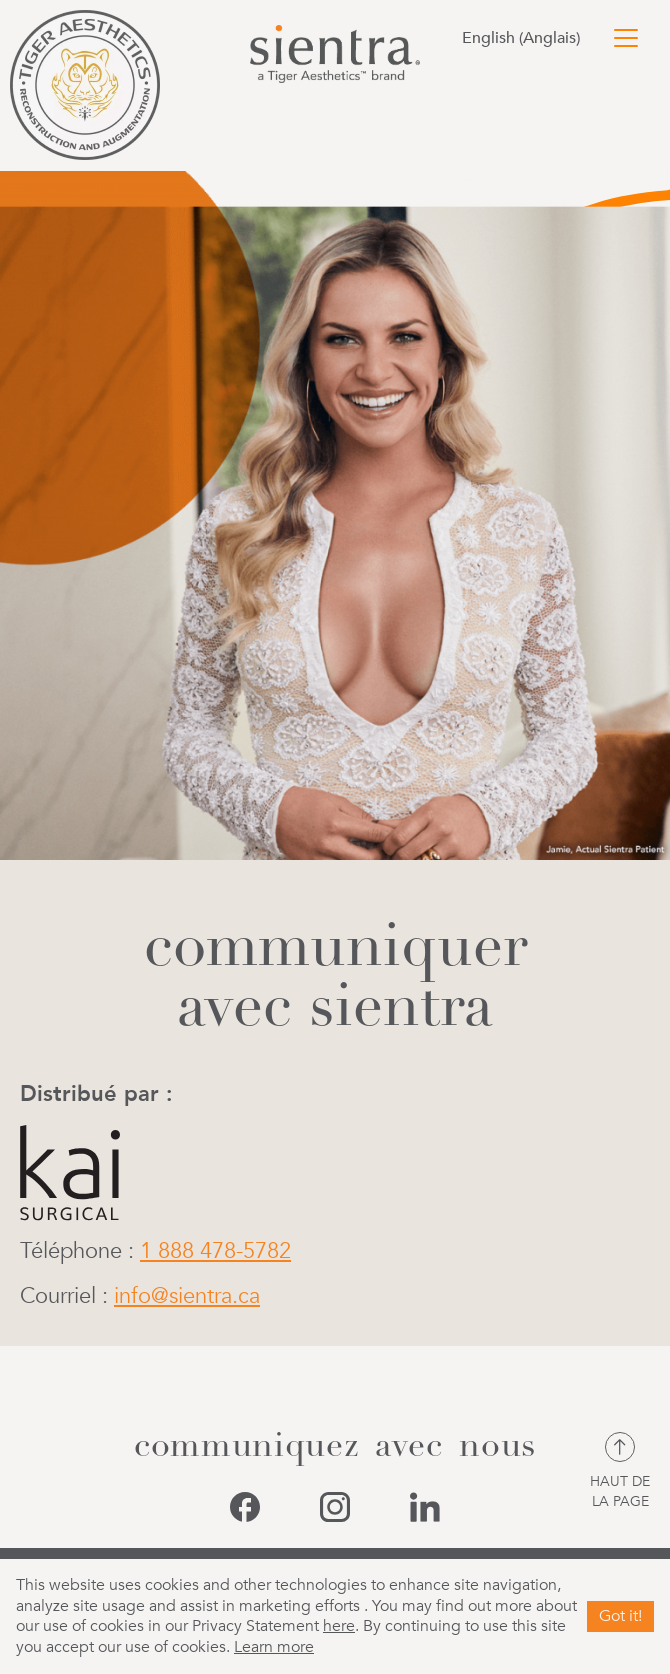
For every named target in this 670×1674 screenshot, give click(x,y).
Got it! (620, 1616)
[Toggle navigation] (626, 38)
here (339, 1626)
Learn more (274, 1647)
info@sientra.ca (187, 1296)
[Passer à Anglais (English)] (526, 38)
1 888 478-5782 (215, 1251)
